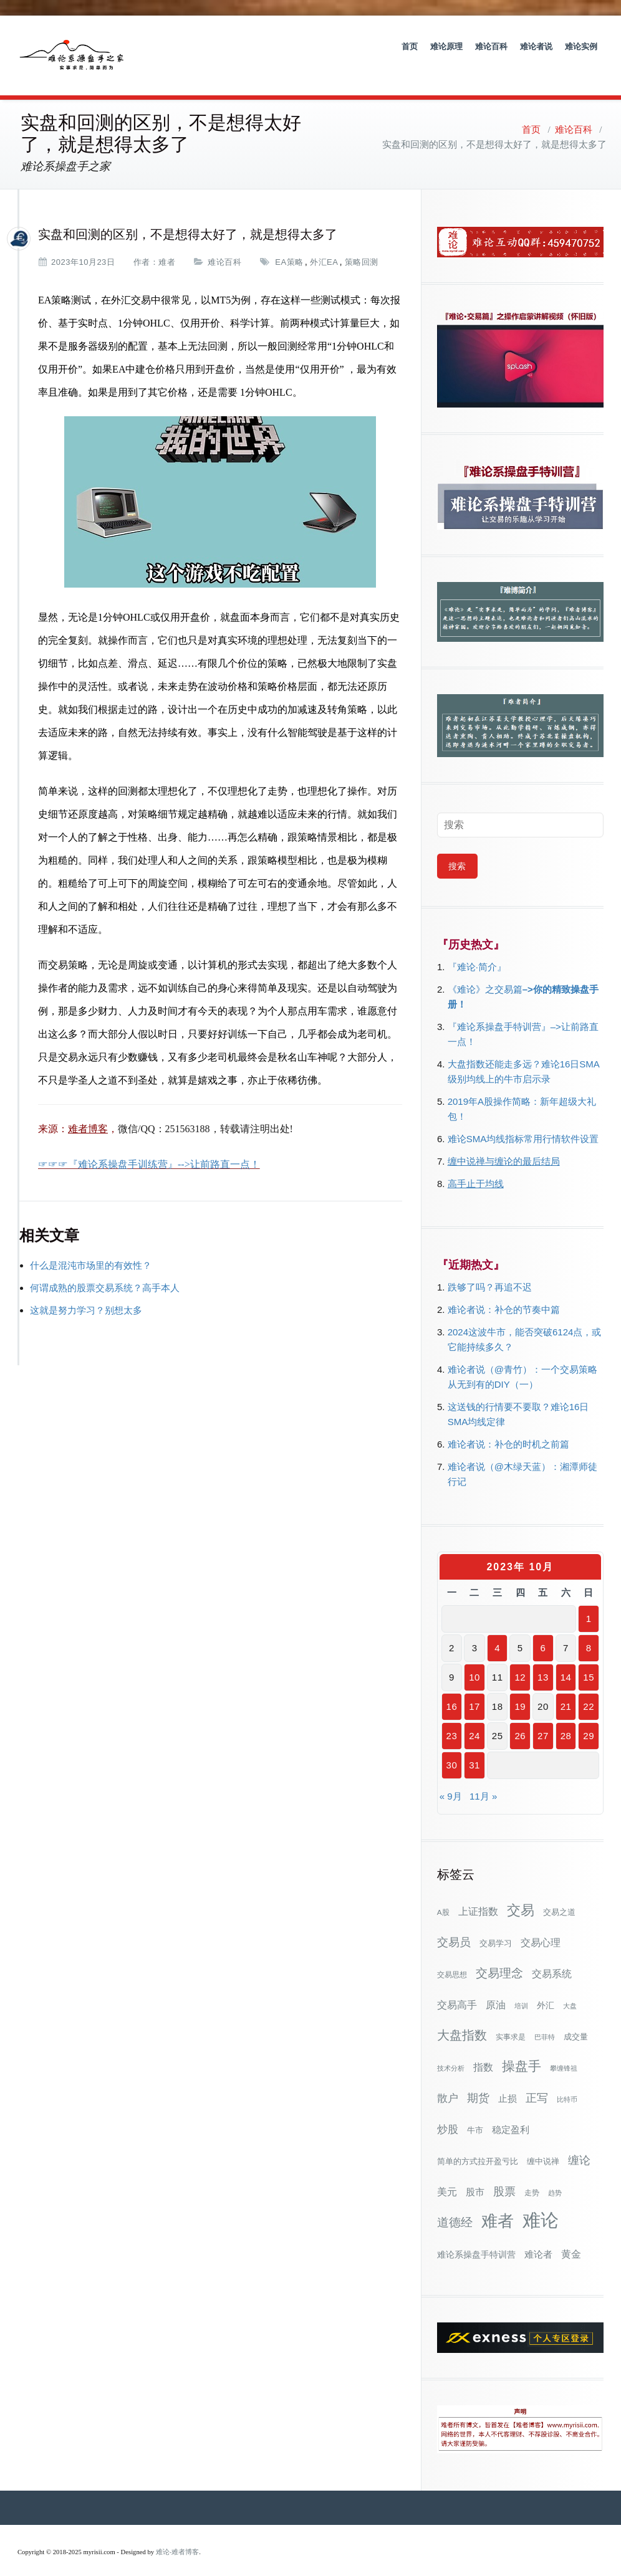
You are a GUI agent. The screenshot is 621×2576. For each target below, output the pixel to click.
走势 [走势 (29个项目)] (531, 2175)
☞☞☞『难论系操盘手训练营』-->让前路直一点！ (149, 1147)
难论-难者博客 (178, 2534)
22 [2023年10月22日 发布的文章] (588, 1689)
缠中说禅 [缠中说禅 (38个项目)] (543, 2144)
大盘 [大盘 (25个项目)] (570, 1988)
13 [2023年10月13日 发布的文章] (543, 1659)
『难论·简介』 (477, 949)
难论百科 (491, 46)
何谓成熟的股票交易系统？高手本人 (105, 1270)
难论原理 (446, 46)
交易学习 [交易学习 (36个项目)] (495, 1925)
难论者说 (536, 46)
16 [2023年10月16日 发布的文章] (452, 1689)
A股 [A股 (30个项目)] (443, 1895)
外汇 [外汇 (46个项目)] (545, 1988)
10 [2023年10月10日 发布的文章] (474, 1659)
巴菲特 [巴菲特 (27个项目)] (544, 2019)
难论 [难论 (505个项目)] (540, 2202)
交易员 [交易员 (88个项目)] (454, 1924)
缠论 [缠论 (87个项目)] (579, 2142)
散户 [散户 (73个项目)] (447, 2080)
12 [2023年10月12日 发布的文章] (520, 1659)
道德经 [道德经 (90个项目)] (455, 2204)
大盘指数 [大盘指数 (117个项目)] (462, 2018)
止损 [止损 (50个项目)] (507, 2081)
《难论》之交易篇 (485, 971)
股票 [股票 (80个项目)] (504, 2174)
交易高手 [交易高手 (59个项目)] (457, 1987)
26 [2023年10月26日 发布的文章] (520, 1718)
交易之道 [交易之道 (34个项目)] (559, 1895)
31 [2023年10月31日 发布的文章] (474, 1747)
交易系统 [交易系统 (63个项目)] (552, 1956)
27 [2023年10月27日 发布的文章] (543, 1718)
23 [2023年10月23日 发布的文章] (452, 1718)
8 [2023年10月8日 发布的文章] (589, 1630)
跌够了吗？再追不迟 (490, 1269)
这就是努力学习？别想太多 (86, 1292)
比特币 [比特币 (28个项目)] (567, 2082)
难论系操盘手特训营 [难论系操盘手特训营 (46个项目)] (476, 2237)
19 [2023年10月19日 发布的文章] (520, 1689)
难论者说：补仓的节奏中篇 (504, 1292)
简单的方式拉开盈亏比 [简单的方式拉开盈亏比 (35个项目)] (477, 2144)
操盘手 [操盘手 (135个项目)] (521, 2048)
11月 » (483, 1778)
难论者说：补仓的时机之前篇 (508, 1426)
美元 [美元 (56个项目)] (447, 2174)
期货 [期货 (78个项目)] (478, 2080)
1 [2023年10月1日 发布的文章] (589, 1601)
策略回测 (361, 244)
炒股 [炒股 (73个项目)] (447, 2112)
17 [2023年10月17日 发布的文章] (474, 1689)
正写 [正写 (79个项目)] (537, 2080)
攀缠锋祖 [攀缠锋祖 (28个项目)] (563, 2050)
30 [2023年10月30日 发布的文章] (452, 1747)
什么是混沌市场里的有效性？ (91, 1248)
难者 (166, 244)
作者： (146, 244)
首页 (410, 46)
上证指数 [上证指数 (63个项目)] (478, 1893)
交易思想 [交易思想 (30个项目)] (452, 1957)
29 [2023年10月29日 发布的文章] (588, 1718)
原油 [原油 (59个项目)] (496, 1987)
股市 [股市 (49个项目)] (475, 2175)
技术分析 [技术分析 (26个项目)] (451, 2050)
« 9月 (451, 1778)
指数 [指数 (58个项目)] (483, 2049)
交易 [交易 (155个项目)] (520, 1893)
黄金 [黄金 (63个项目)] (571, 2236)
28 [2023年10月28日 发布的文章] (566, 1718)
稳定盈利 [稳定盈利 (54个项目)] (510, 2112)
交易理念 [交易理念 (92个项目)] (499, 1955)
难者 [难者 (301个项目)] (497, 2203)
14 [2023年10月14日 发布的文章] (566, 1659)
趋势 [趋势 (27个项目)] (555, 2175)
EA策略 (289, 244)
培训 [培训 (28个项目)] (521, 1988)
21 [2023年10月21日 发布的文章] (566, 1689)
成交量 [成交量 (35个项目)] (576, 2019)
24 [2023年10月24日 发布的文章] (474, 1718)
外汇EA (324, 244)
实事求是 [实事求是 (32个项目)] (511, 2019)
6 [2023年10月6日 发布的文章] (543, 1630)
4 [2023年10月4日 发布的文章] (497, 1630)
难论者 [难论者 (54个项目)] (538, 2236)
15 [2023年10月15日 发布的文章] (588, 1659)
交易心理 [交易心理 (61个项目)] (541, 1924)
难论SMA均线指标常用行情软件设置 (523, 1121)
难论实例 (581, 46)
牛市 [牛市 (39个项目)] (475, 2112)
